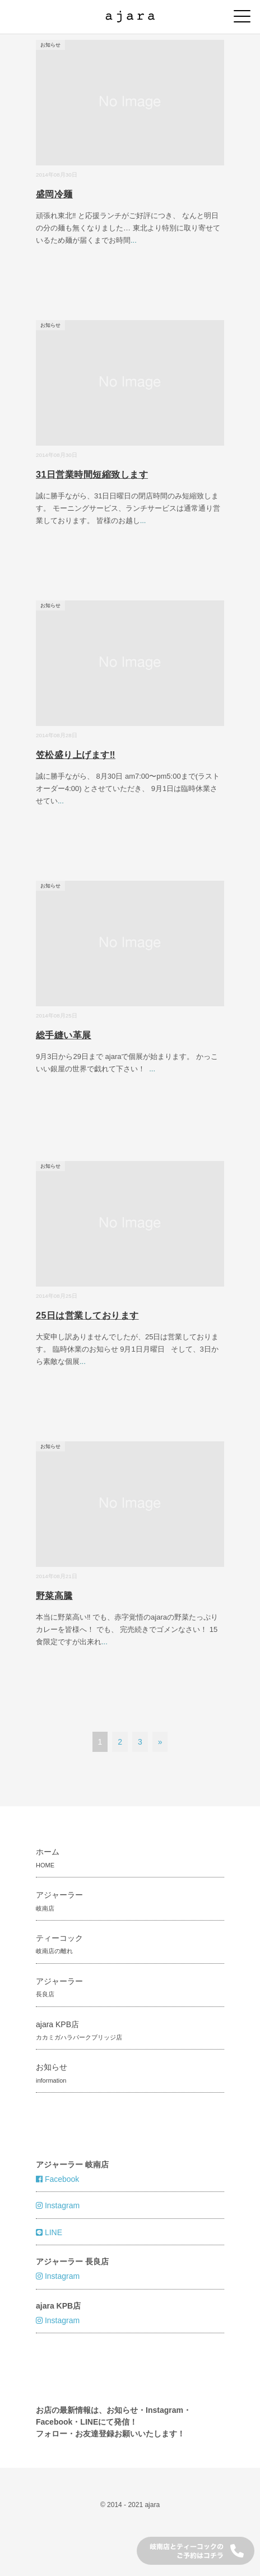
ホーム (47, 1857)
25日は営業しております (87, 1315)
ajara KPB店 (79, 2030)
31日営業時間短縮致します (92, 474)
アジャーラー (59, 1900)
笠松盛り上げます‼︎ (75, 755)
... (134, 240)
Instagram (58, 2205)
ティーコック (59, 1944)
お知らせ (50, 45)
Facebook (57, 2179)
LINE (49, 2232)
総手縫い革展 (63, 1035)
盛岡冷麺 (54, 194)
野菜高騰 (54, 1596)
